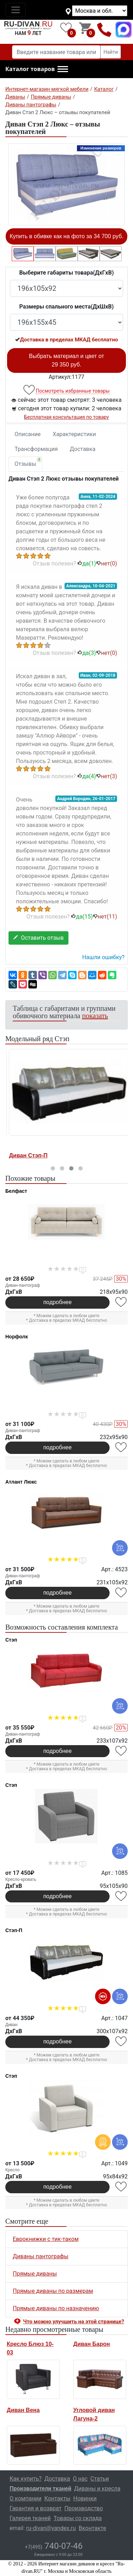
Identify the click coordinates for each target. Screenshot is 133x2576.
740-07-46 (54, 2546)
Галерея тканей (30, 2518)
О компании (25, 2498)
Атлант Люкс (21, 1482)
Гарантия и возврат (36, 2508)
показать (95, 1016)
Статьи (99, 2478)
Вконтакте (92, 2528)
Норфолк (16, 1336)
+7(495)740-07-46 (104, 29)
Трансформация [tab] (36, 449)
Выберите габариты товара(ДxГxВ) (66, 272)
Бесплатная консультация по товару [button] (66, 417)
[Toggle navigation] (16, 10)
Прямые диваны (35, 2273)
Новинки (85, 2498)
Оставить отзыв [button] (38, 937)
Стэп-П (13, 1930)
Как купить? (25, 2478)
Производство (84, 2508)
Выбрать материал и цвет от (66, 360)
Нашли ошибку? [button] (103, 957)
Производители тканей (40, 2488)
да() (86, 563)
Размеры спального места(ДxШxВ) (66, 306)
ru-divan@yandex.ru (51, 2528)
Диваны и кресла (97, 2488)
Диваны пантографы (40, 2256)
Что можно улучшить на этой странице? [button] (73, 2321)
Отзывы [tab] (28, 462)
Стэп (11, 1640)
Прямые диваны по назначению (56, 2308)
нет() (106, 563)
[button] (37, 69)
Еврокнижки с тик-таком (46, 2239)
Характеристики (74, 434)
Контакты (57, 2498)
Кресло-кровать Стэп (36, 1155)
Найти (111, 52)
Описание (28, 434)
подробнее (57, 1302)
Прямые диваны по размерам (53, 2291)
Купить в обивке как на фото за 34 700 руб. (66, 236)
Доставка (82, 449)
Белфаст (16, 1191)
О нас (80, 2478)
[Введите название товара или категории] (56, 52)
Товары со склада (78, 2518)
